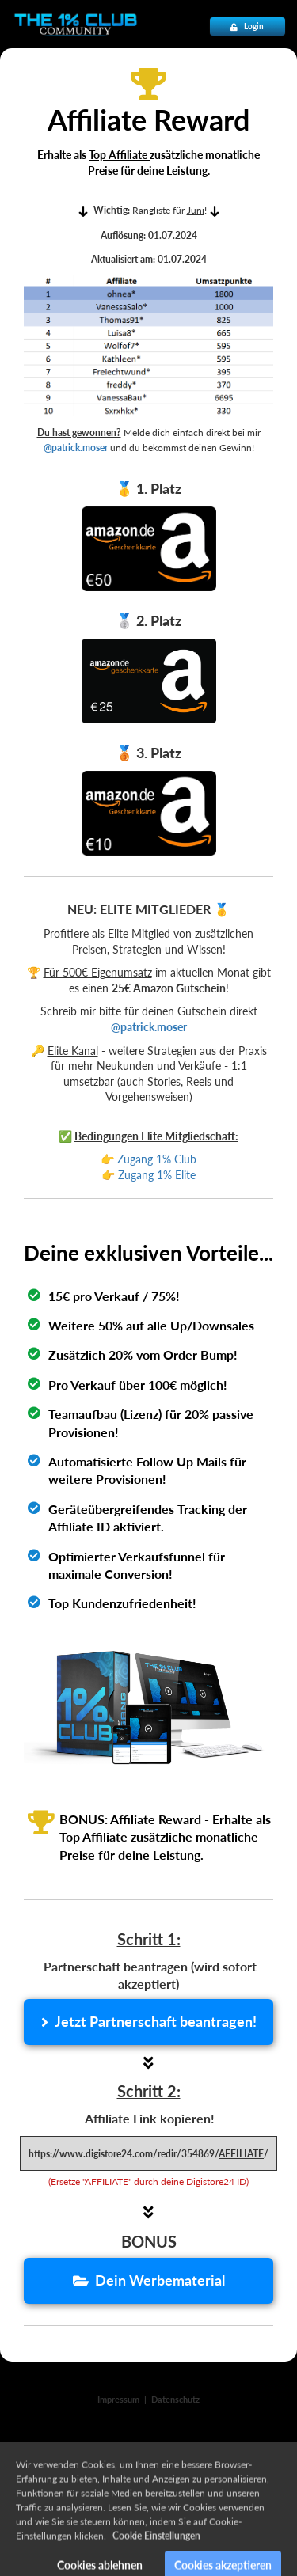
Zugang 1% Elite (158, 1175)
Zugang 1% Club (156, 1159)
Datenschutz (175, 2399)
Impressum (118, 2399)
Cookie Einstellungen (156, 2552)
